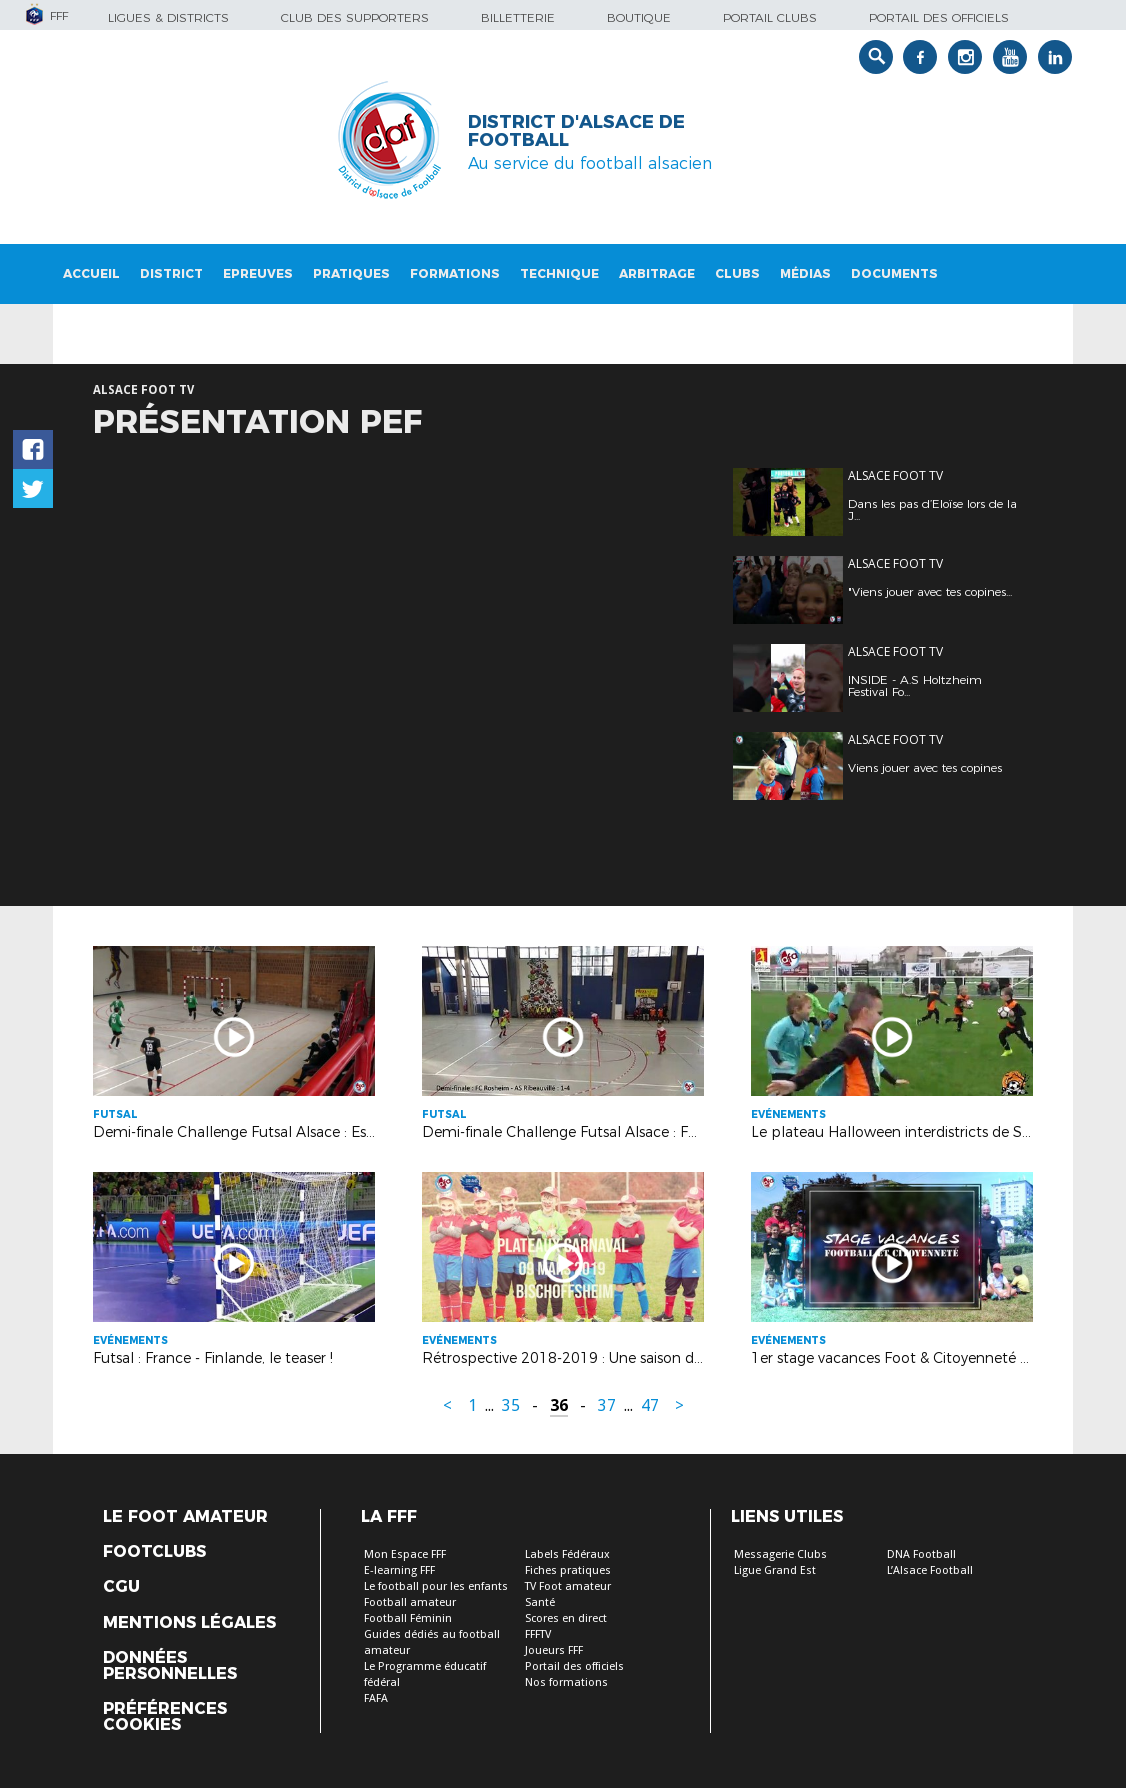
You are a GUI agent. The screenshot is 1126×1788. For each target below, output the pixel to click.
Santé (540, 1602)
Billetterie (518, 17)
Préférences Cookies (165, 1717)
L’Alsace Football (930, 1570)
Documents (894, 273)
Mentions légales (189, 1623)
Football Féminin (408, 1618)
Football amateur (410, 1602)
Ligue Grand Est (775, 1570)
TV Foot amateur (568, 1586)
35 (511, 1405)
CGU (121, 1587)
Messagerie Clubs (780, 1554)
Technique (559, 273)
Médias (805, 273)
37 (607, 1405)
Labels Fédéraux (567, 1554)
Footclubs (154, 1552)
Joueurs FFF (554, 1650)
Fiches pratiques (568, 1570)
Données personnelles (170, 1666)
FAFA (376, 1698)
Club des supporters (355, 17)
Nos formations (566, 1682)
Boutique (639, 17)
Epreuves (258, 273)
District (171, 273)
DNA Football (921, 1554)
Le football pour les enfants (436, 1586)
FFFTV (538, 1634)
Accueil (91, 273)
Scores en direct (566, 1618)
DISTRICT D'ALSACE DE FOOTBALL (576, 131)
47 (650, 1405)
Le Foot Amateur (185, 1517)
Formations (455, 273)
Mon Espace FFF (405, 1554)
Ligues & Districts (168, 17)
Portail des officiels (939, 17)
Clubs (737, 273)
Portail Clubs (770, 17)
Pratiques (351, 273)
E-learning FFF (399, 1570)
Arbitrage (657, 273)
